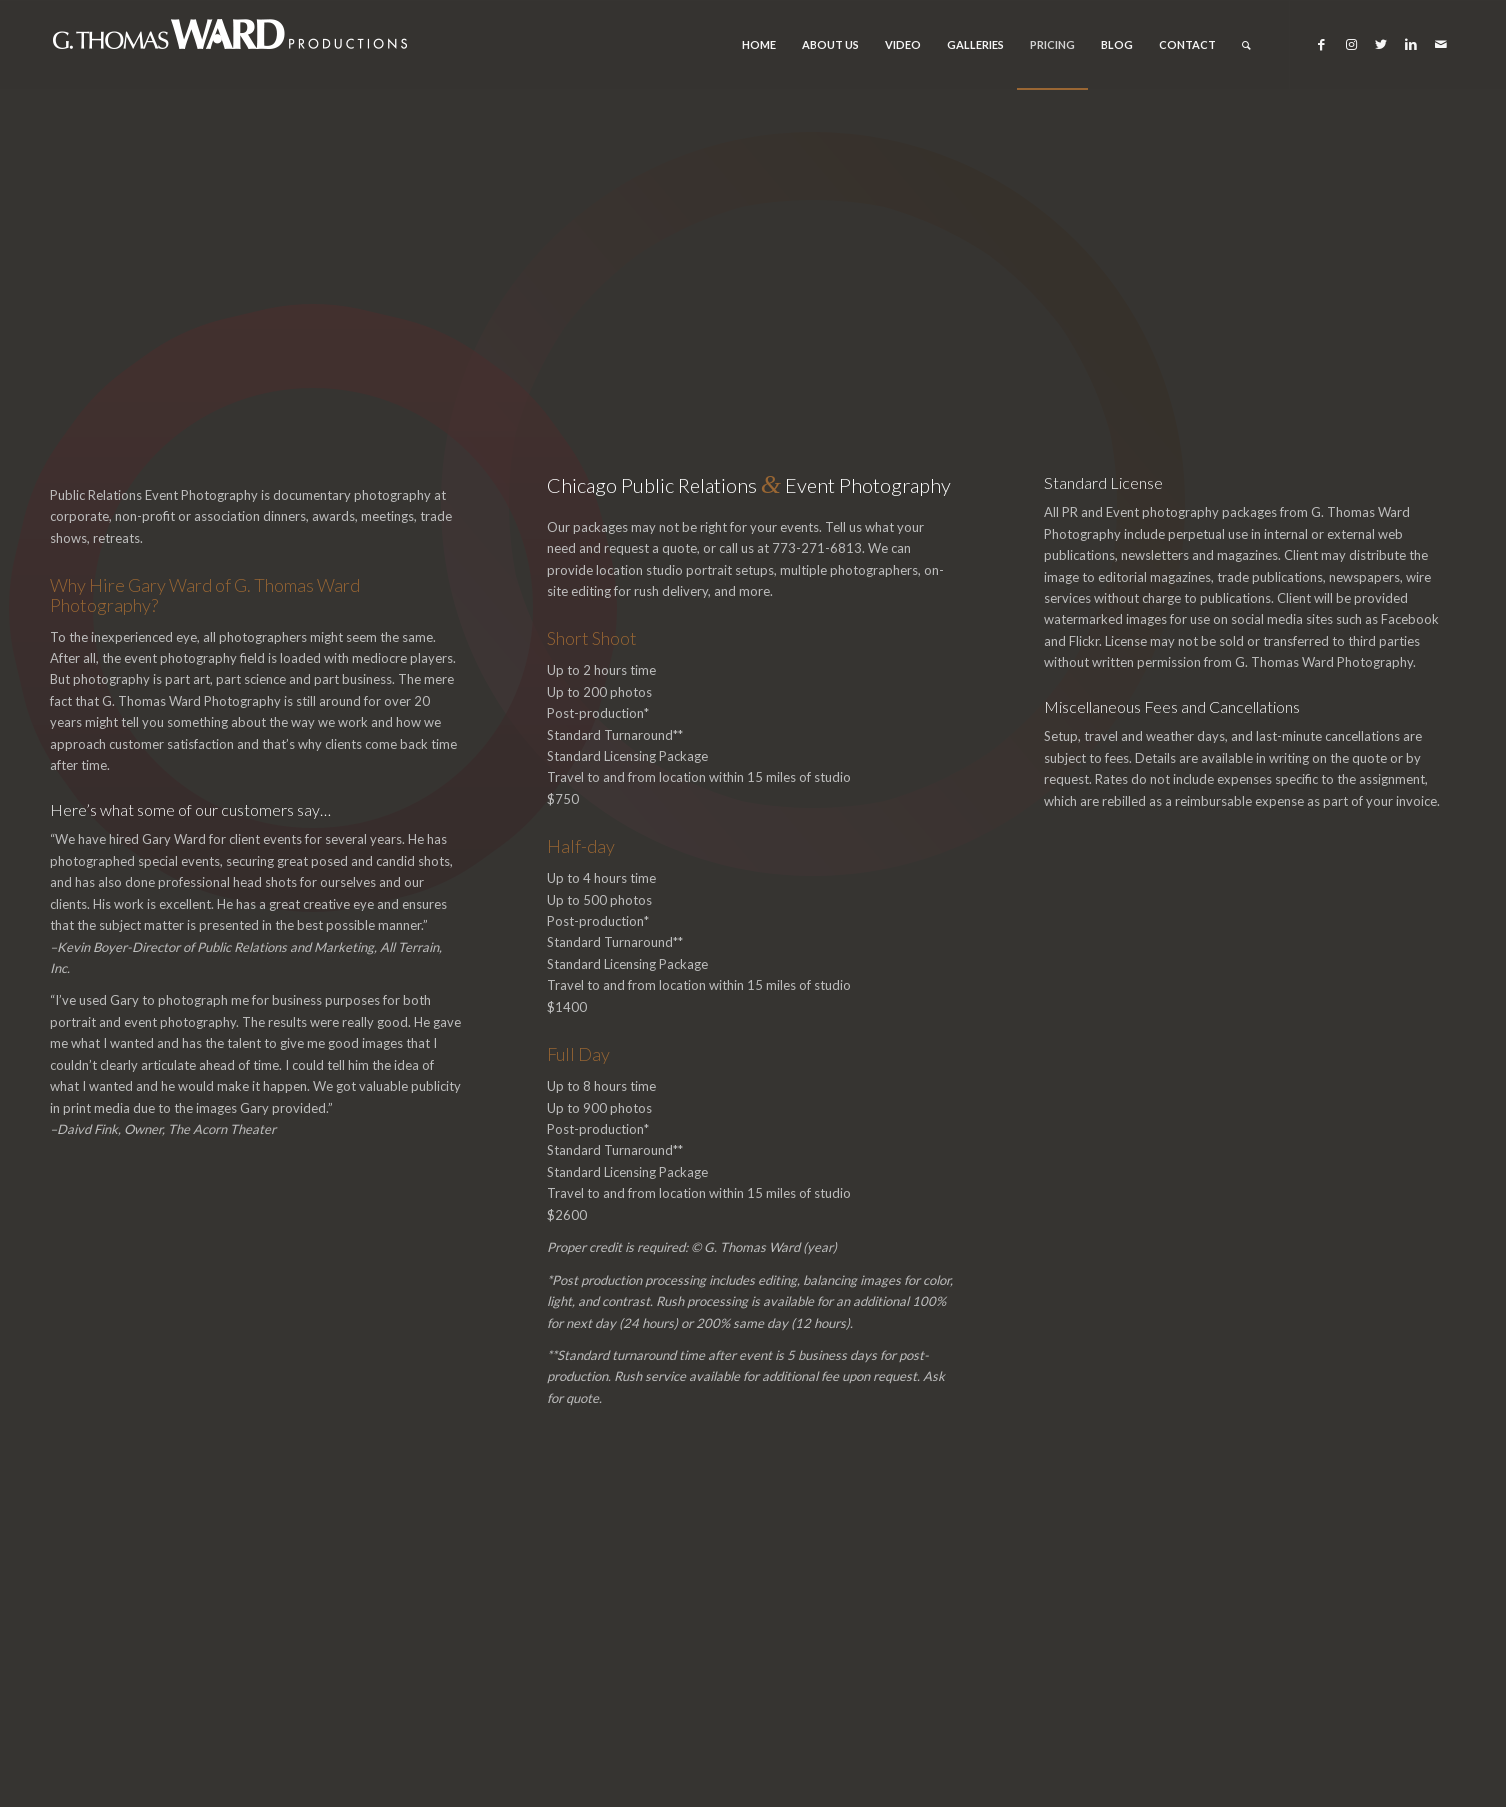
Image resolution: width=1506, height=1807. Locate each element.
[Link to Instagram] (1351, 44)
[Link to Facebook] (1321, 44)
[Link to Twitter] (1381, 44)
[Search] (1246, 45)
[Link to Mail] (1441, 44)
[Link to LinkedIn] (1411, 44)
